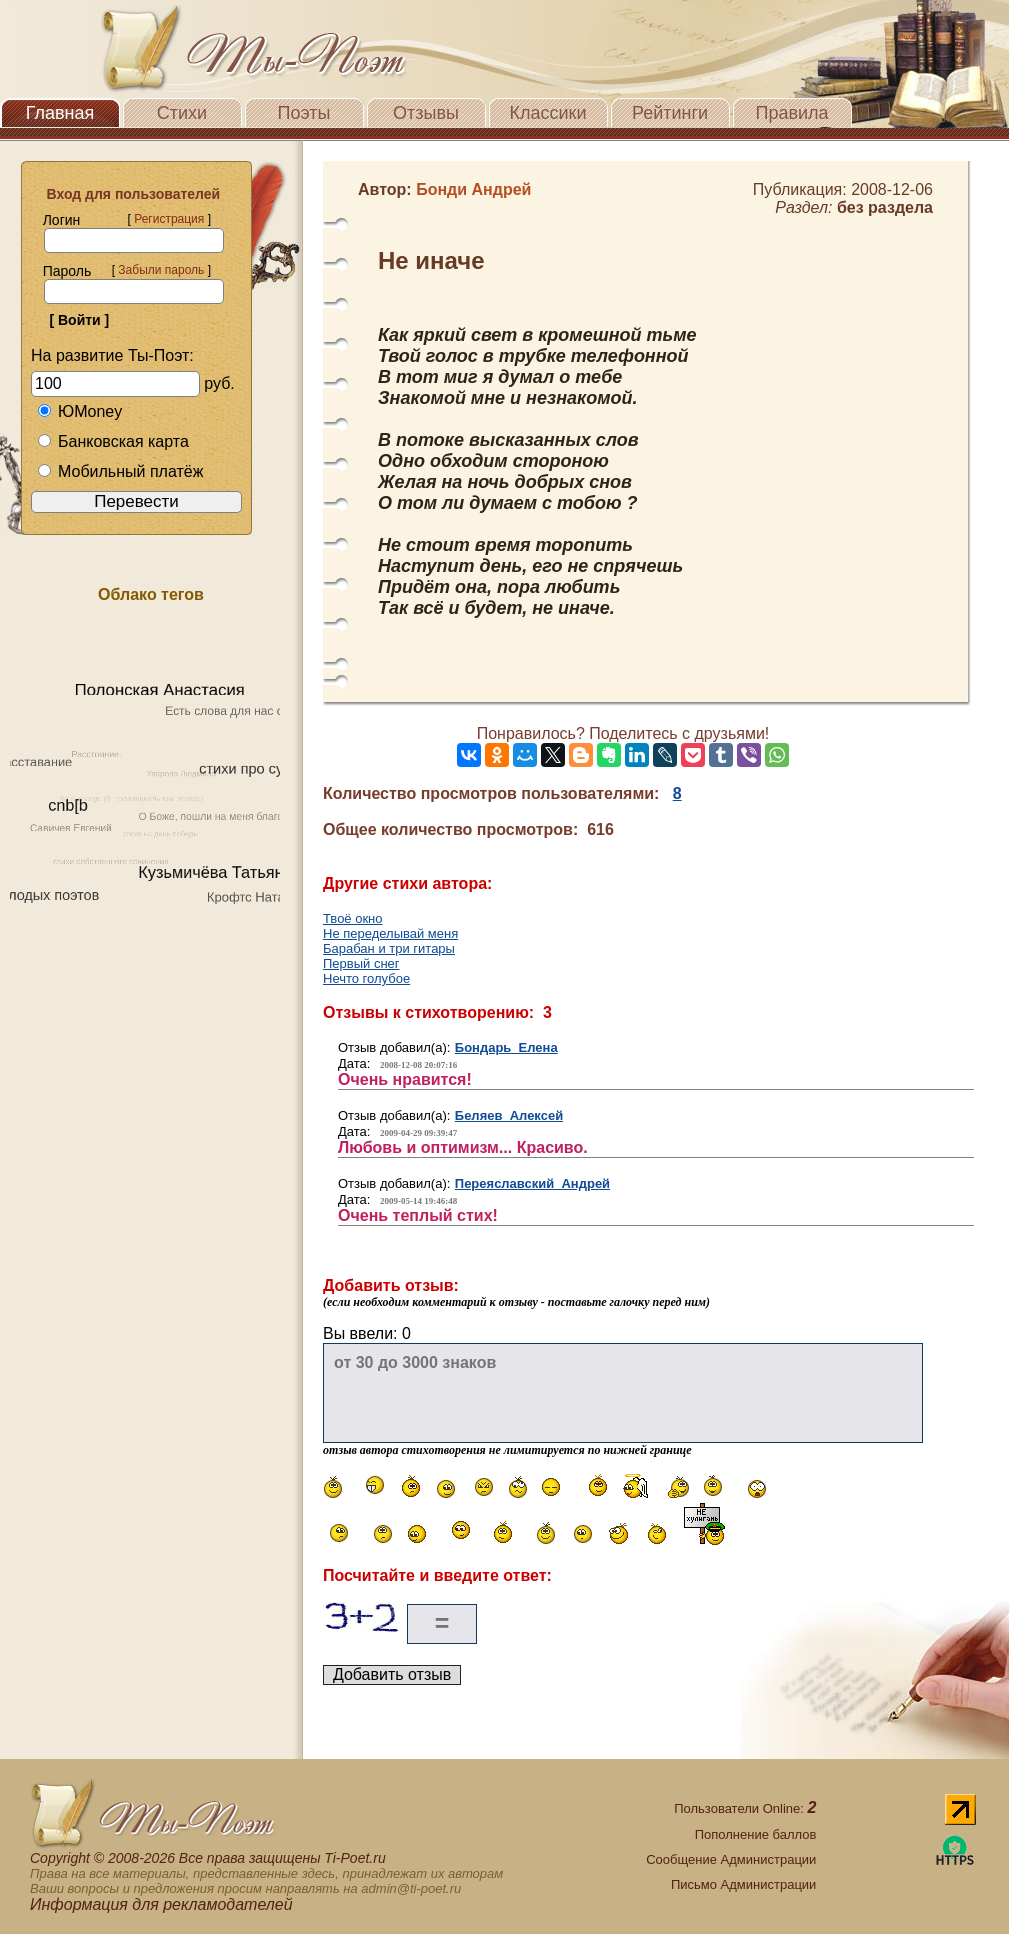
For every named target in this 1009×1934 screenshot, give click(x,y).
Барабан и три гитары (389, 948)
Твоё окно (353, 918)
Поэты (304, 113)
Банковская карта (113, 441)
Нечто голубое (366, 978)
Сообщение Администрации (731, 1859)
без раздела (885, 207)
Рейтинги (670, 113)
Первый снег (361, 963)
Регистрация (169, 219)
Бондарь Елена (506, 1047)
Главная (60, 113)
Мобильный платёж (120, 471)
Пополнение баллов (756, 1834)
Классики (548, 113)
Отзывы (426, 113)
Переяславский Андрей (532, 1183)
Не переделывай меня (390, 933)
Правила (791, 113)
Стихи (182, 113)
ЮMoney (79, 411)
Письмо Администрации (743, 1884)
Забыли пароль (161, 270)
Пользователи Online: (745, 1808)
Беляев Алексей (509, 1115)
